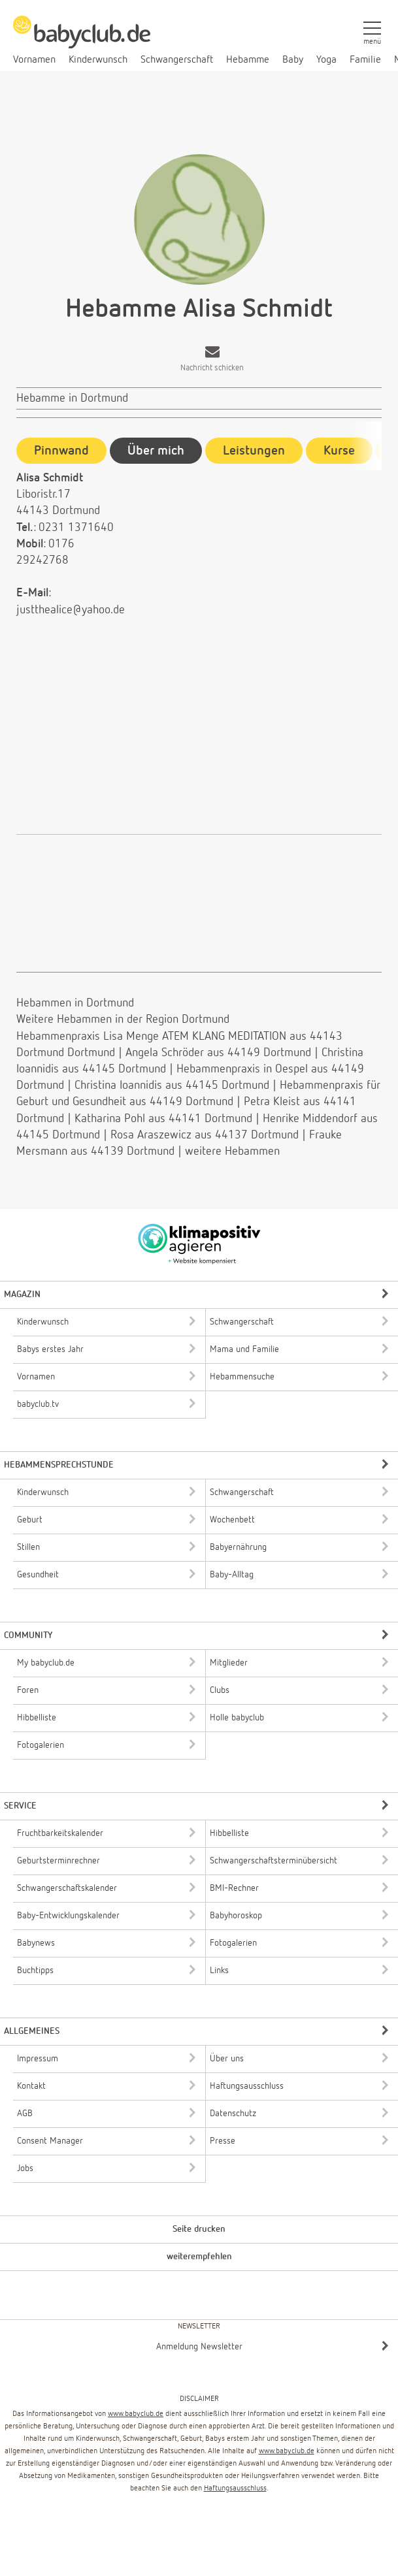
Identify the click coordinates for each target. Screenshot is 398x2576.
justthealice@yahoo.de (70, 610)
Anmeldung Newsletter (199, 2346)
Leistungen (254, 450)
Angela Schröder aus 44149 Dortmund (218, 1053)
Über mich (155, 450)
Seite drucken (199, 2229)
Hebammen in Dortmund (75, 1003)
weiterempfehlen (199, 2256)
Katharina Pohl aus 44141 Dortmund (163, 1119)
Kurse (339, 450)
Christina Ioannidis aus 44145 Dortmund (172, 1085)
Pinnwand (61, 450)
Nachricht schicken (212, 368)
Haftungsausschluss (235, 2488)
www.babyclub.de (135, 2414)
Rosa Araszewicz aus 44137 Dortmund (204, 1135)
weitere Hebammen (232, 1151)
